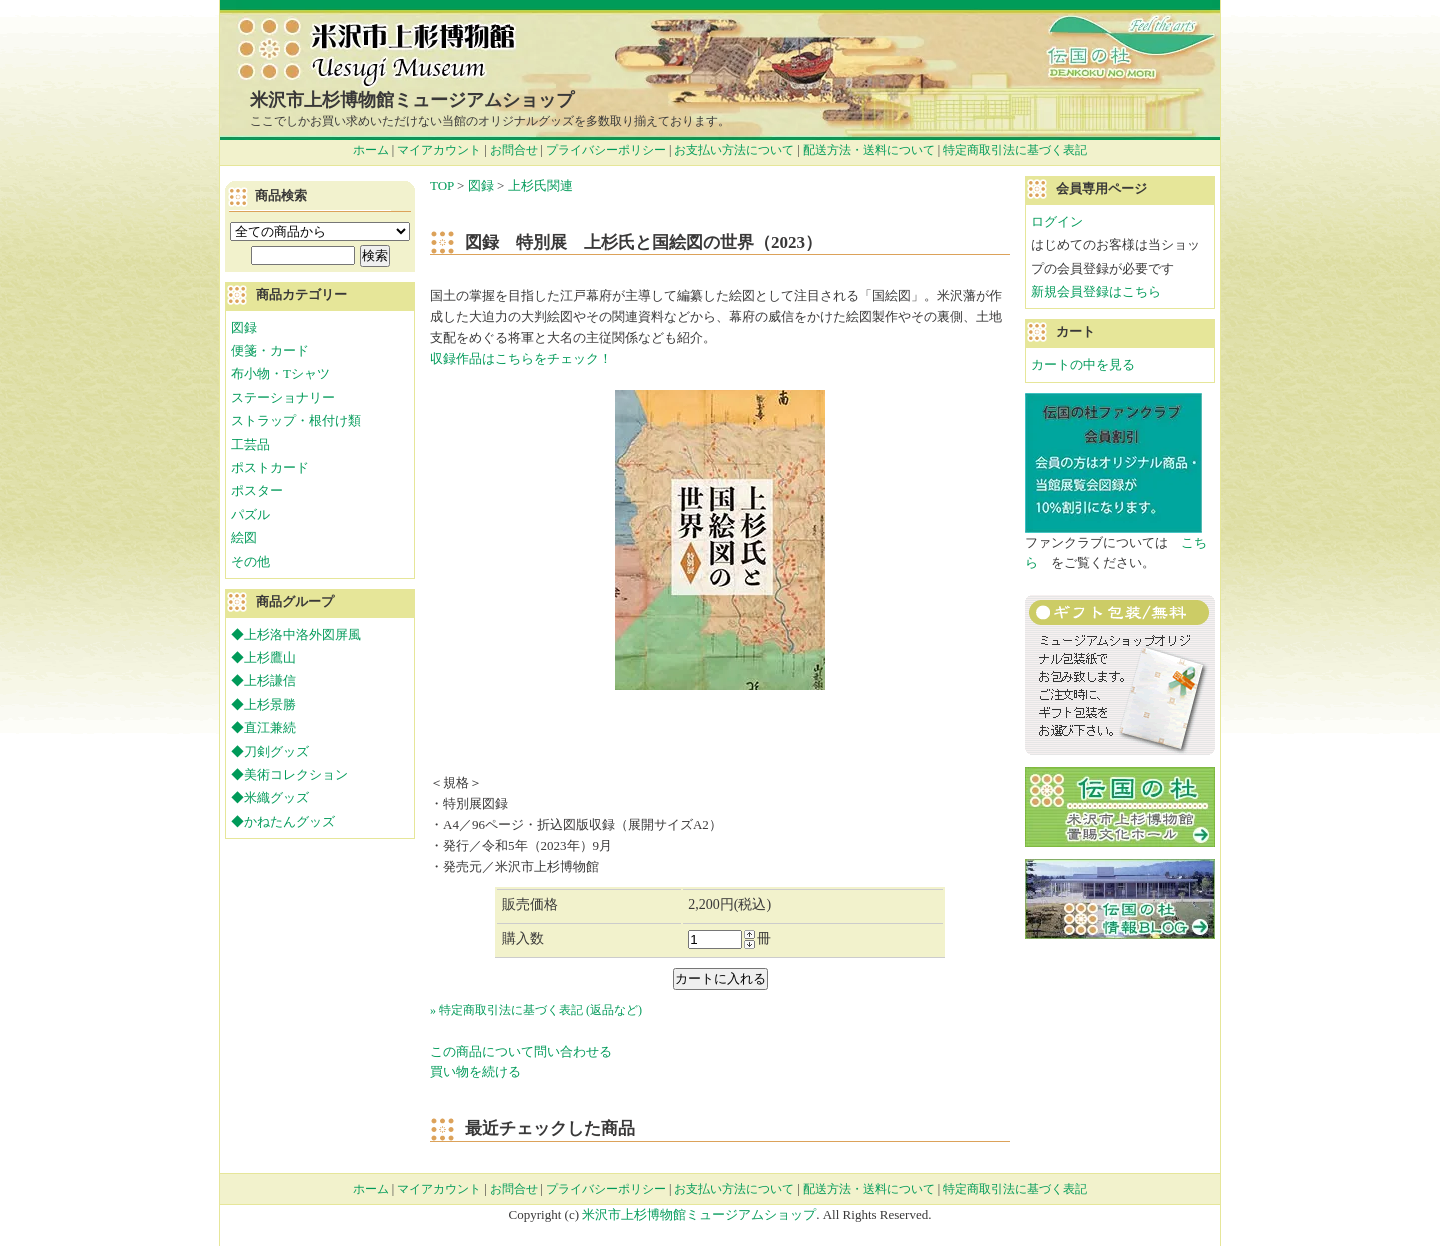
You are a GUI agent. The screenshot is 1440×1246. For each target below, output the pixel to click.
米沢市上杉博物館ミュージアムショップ (412, 100)
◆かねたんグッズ (283, 821)
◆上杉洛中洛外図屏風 (296, 634)
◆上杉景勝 (263, 704)
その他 (250, 561)
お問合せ (514, 150)
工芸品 (250, 444)
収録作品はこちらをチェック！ (521, 358)
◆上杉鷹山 (263, 657)
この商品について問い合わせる (521, 1051)
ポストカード (270, 467)
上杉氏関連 (540, 185)
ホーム (371, 150)
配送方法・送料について (869, 150)
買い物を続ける (475, 1071)
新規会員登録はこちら (1096, 291)
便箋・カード (270, 350)
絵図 (244, 537)
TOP (442, 185)
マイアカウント (439, 150)
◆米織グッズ (270, 797)
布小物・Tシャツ (280, 373)
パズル (250, 514)
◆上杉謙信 (263, 680)
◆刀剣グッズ (270, 751)
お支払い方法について (734, 150)
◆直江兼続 (263, 727)
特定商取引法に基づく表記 (1015, 150)
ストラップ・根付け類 (296, 420)
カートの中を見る (1083, 364)
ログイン (1057, 221)
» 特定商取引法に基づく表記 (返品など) (536, 1010)
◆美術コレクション (289, 774)
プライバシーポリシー (606, 150)
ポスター (257, 490)
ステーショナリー (283, 397)
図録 (481, 185)
